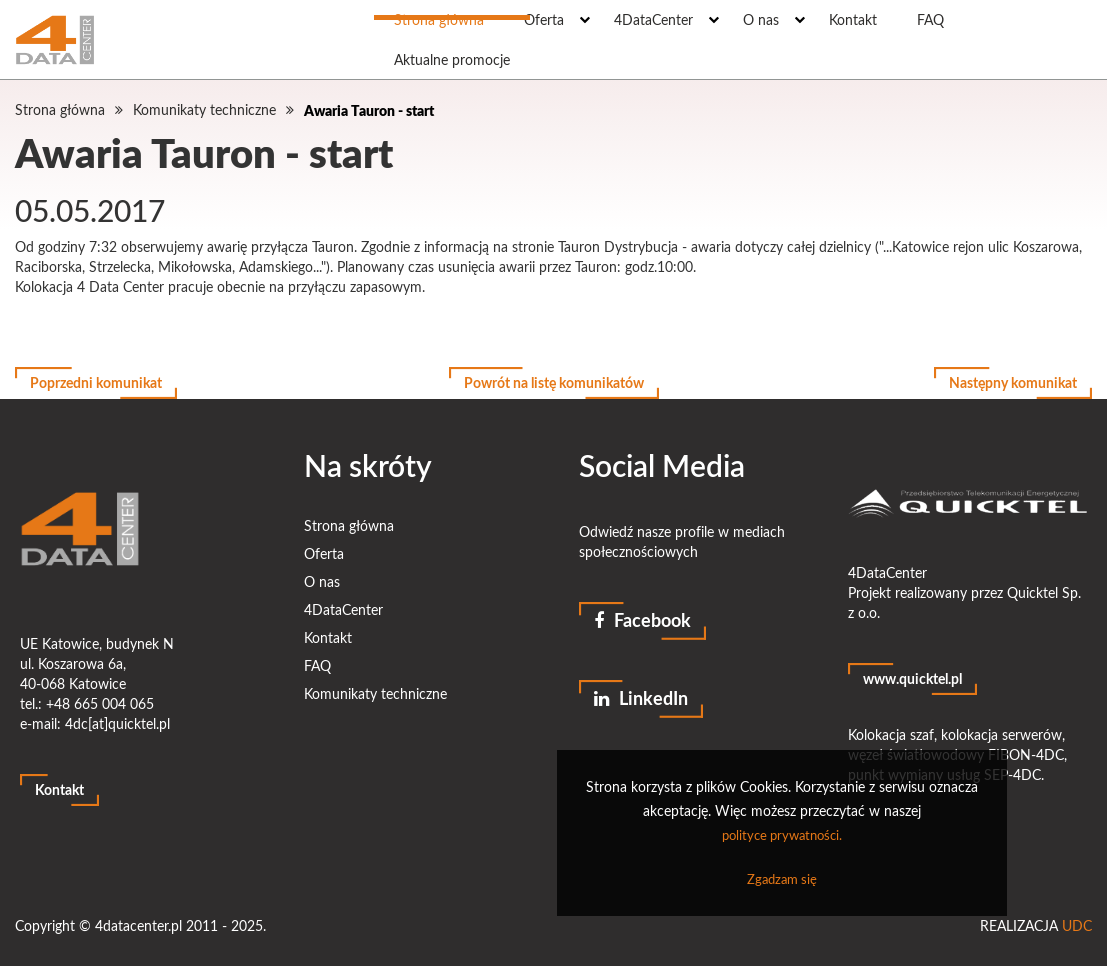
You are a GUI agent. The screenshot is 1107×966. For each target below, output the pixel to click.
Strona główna (60, 109)
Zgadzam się (782, 879)
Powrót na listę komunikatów (554, 382)
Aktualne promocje (452, 59)
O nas (322, 581)
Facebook (642, 620)
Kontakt (59, 789)
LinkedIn (641, 698)
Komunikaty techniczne (204, 109)
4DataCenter (343, 609)
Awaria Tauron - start (369, 110)
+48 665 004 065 (100, 703)
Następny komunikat (1013, 382)
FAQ (317, 665)
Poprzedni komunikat (96, 382)
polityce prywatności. (782, 835)
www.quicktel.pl (912, 678)
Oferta (324, 553)
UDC (1077, 925)
